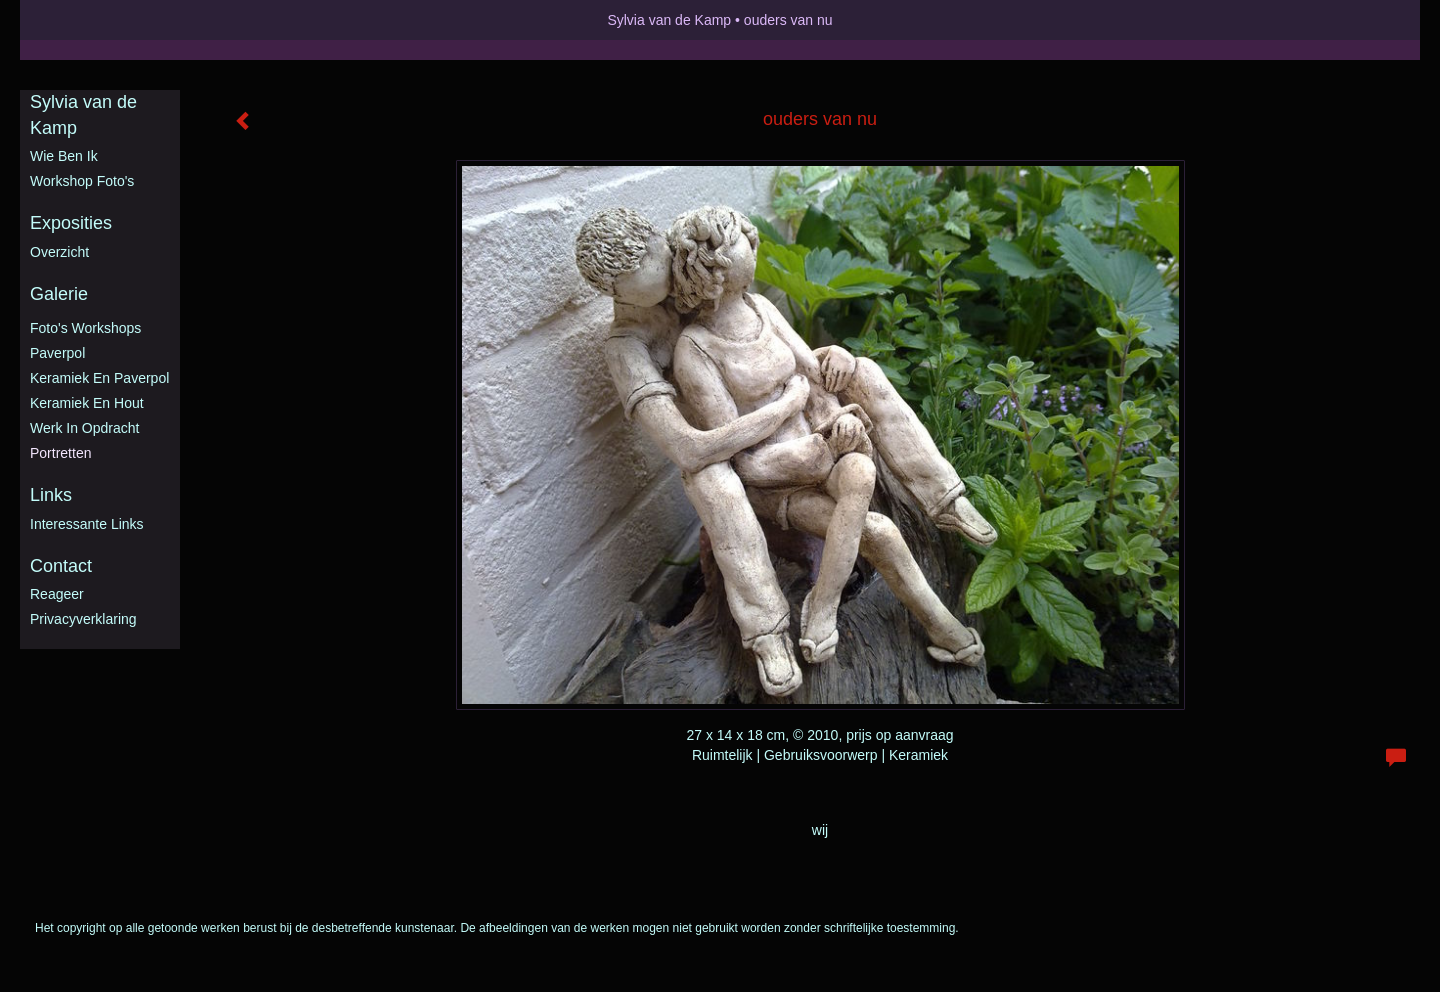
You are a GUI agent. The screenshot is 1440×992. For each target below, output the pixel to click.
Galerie (59, 294)
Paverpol (57, 353)
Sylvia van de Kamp (669, 20)
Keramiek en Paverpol (99, 378)
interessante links (87, 524)
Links (51, 495)
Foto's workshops (85, 328)
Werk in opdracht (84, 428)
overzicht (59, 252)
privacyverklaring (83, 619)
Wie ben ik (64, 156)
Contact (61, 566)
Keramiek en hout (87, 403)
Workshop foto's (82, 181)
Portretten (60, 453)
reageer (57, 594)
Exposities (71, 223)
